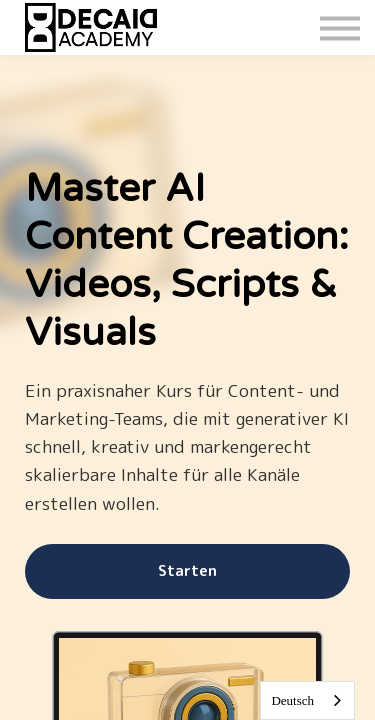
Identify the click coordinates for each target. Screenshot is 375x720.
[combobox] (307, 700)
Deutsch (292, 700)
